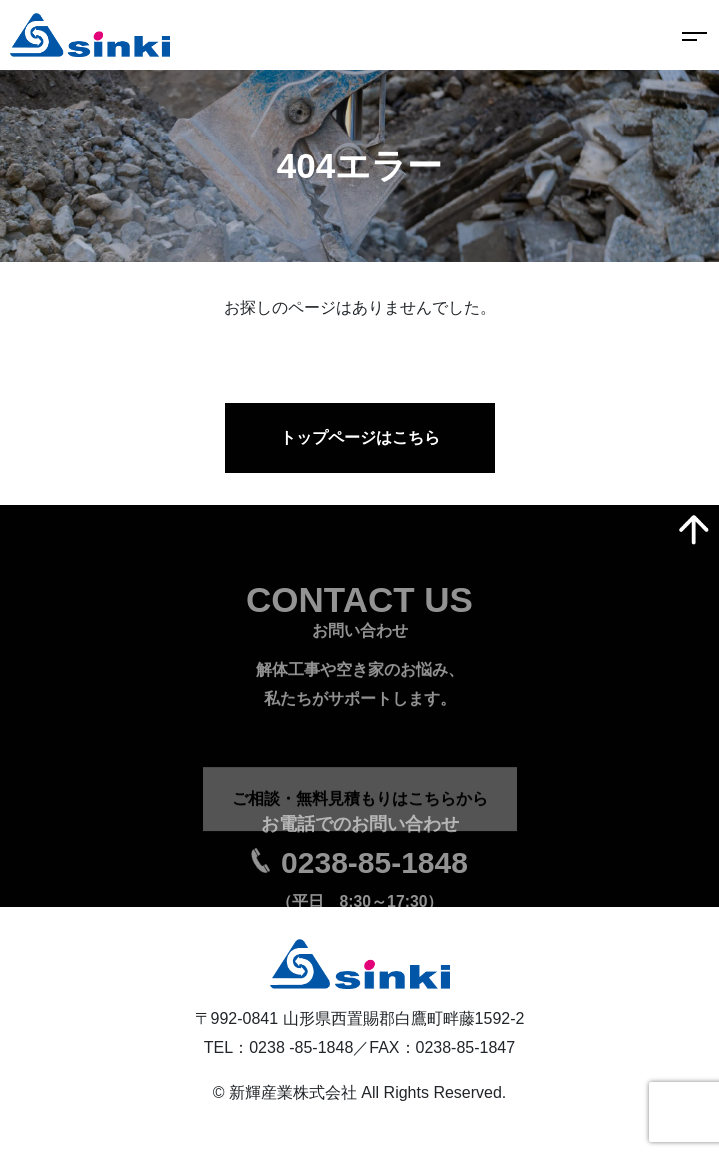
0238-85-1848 (374, 885)
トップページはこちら (360, 437)
